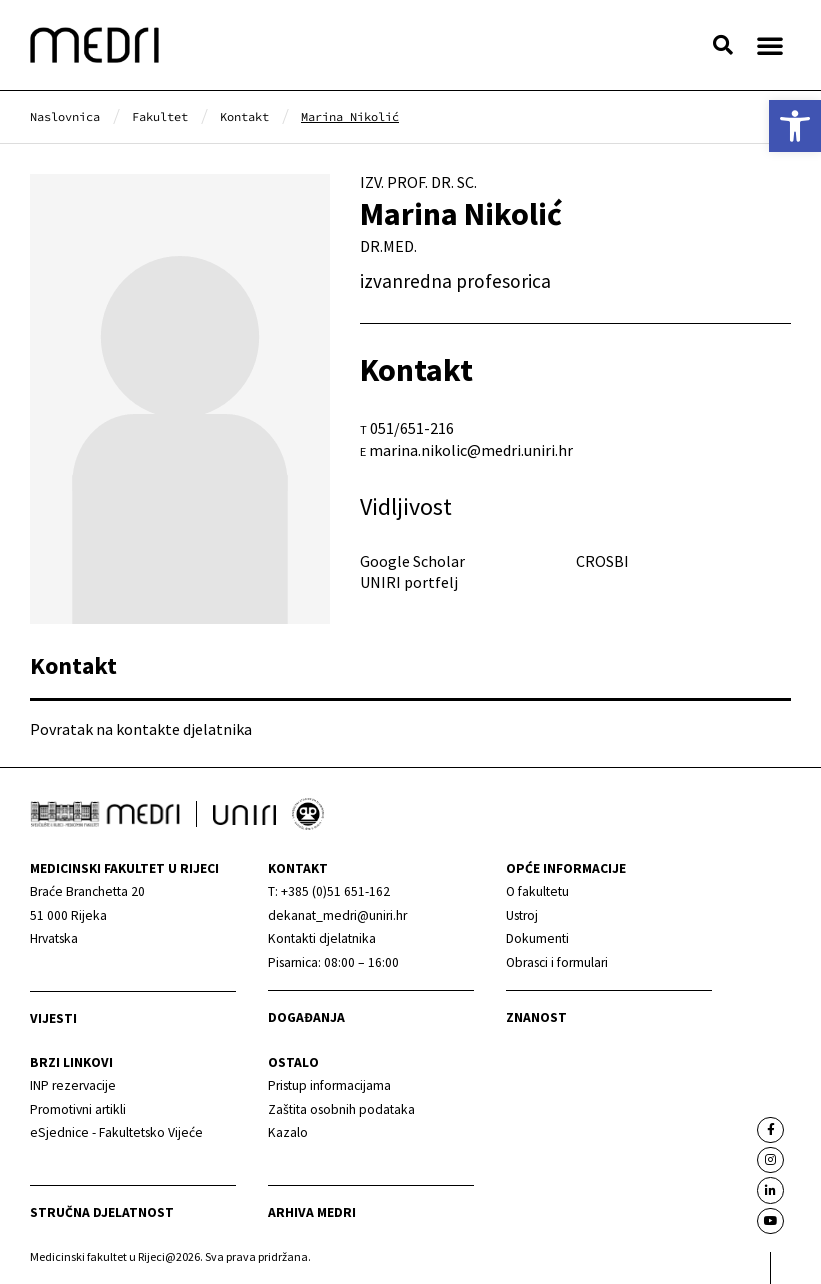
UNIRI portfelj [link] (409, 582)
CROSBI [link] (602, 561)
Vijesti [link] (53, 1018)
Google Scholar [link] (412, 561)
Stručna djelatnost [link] (102, 1212)
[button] (723, 45)
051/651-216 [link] (412, 428)
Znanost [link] (536, 1017)
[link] (795, 126)
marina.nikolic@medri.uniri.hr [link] (471, 450)
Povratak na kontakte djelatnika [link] (141, 729)
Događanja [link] (306, 1017)
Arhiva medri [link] (312, 1212)
